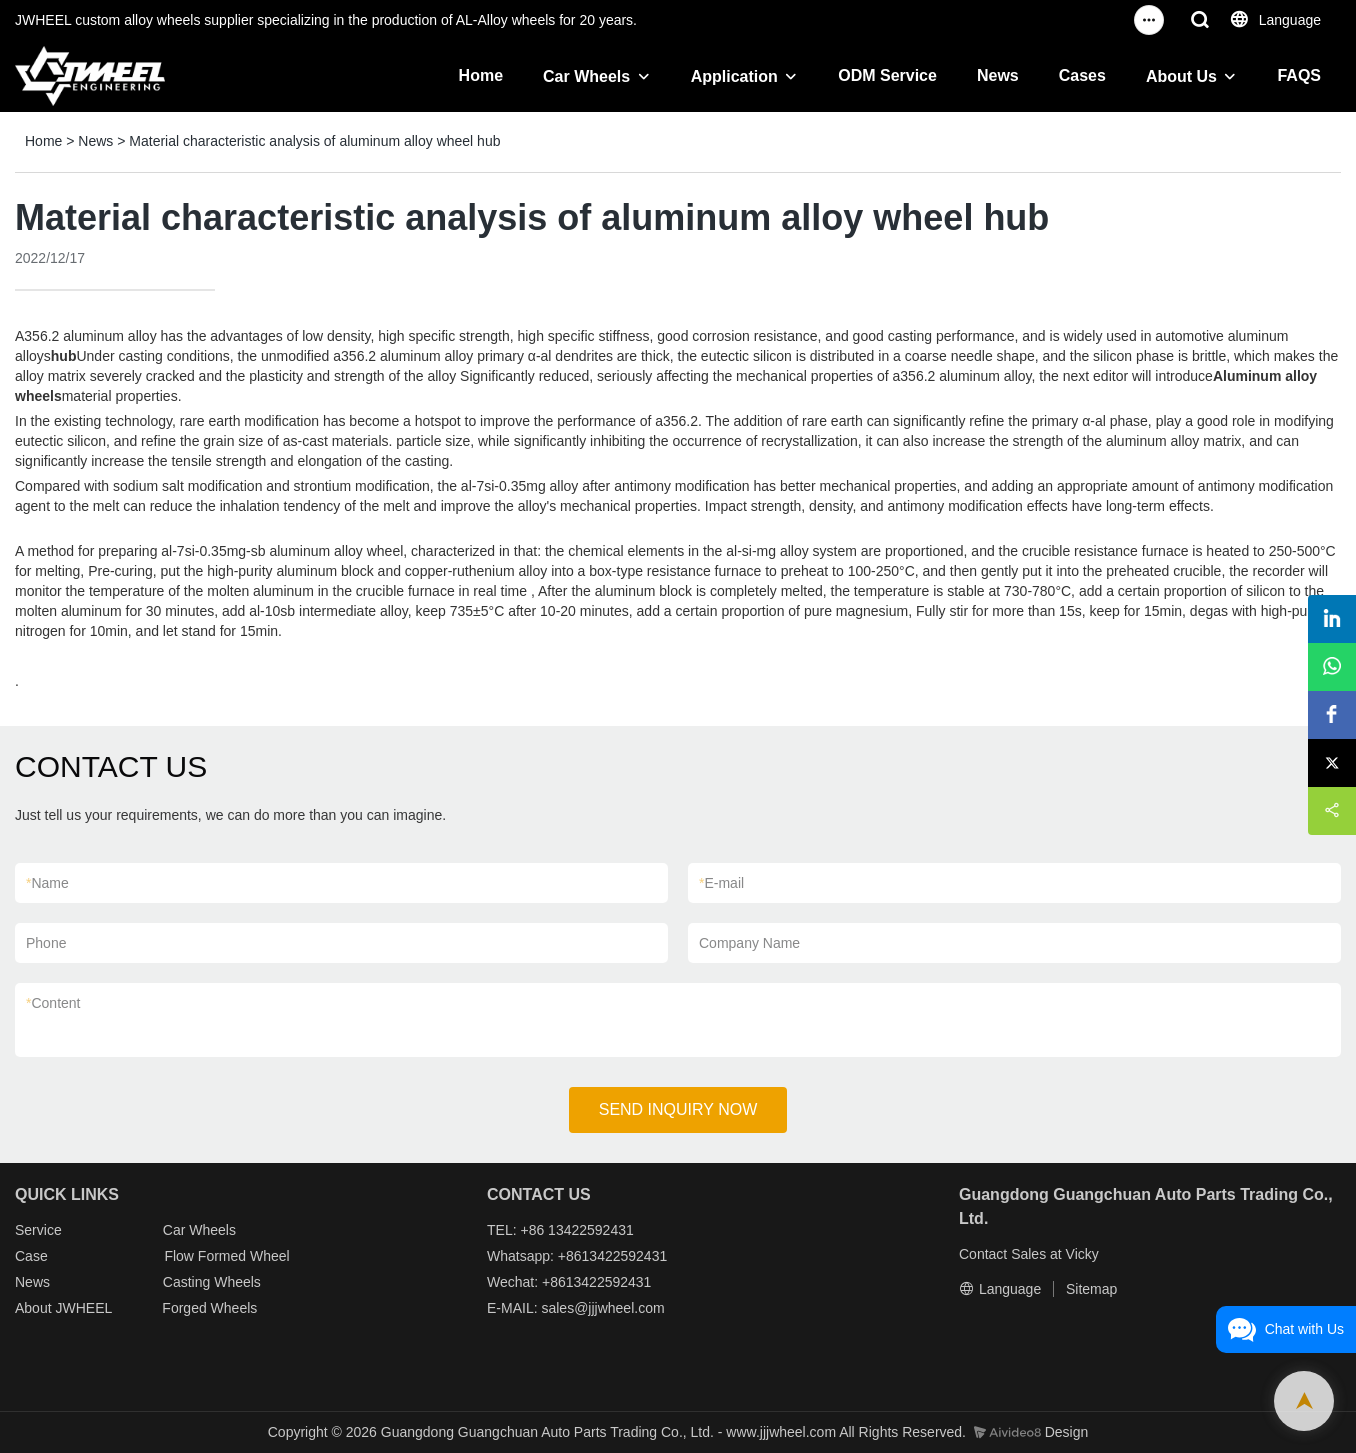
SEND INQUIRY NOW (678, 1109)
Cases (1082, 75)
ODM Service (887, 75)
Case (31, 1256)
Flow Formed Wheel (226, 1256)
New (29, 1282)
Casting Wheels (212, 1282)
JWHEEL (83, 1308)
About (35, 1308)
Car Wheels (586, 76)
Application (734, 76)
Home (481, 75)
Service (38, 1230)
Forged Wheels (209, 1308)
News (998, 75)
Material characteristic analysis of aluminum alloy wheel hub (314, 141)
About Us (1181, 76)
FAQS (1299, 75)
